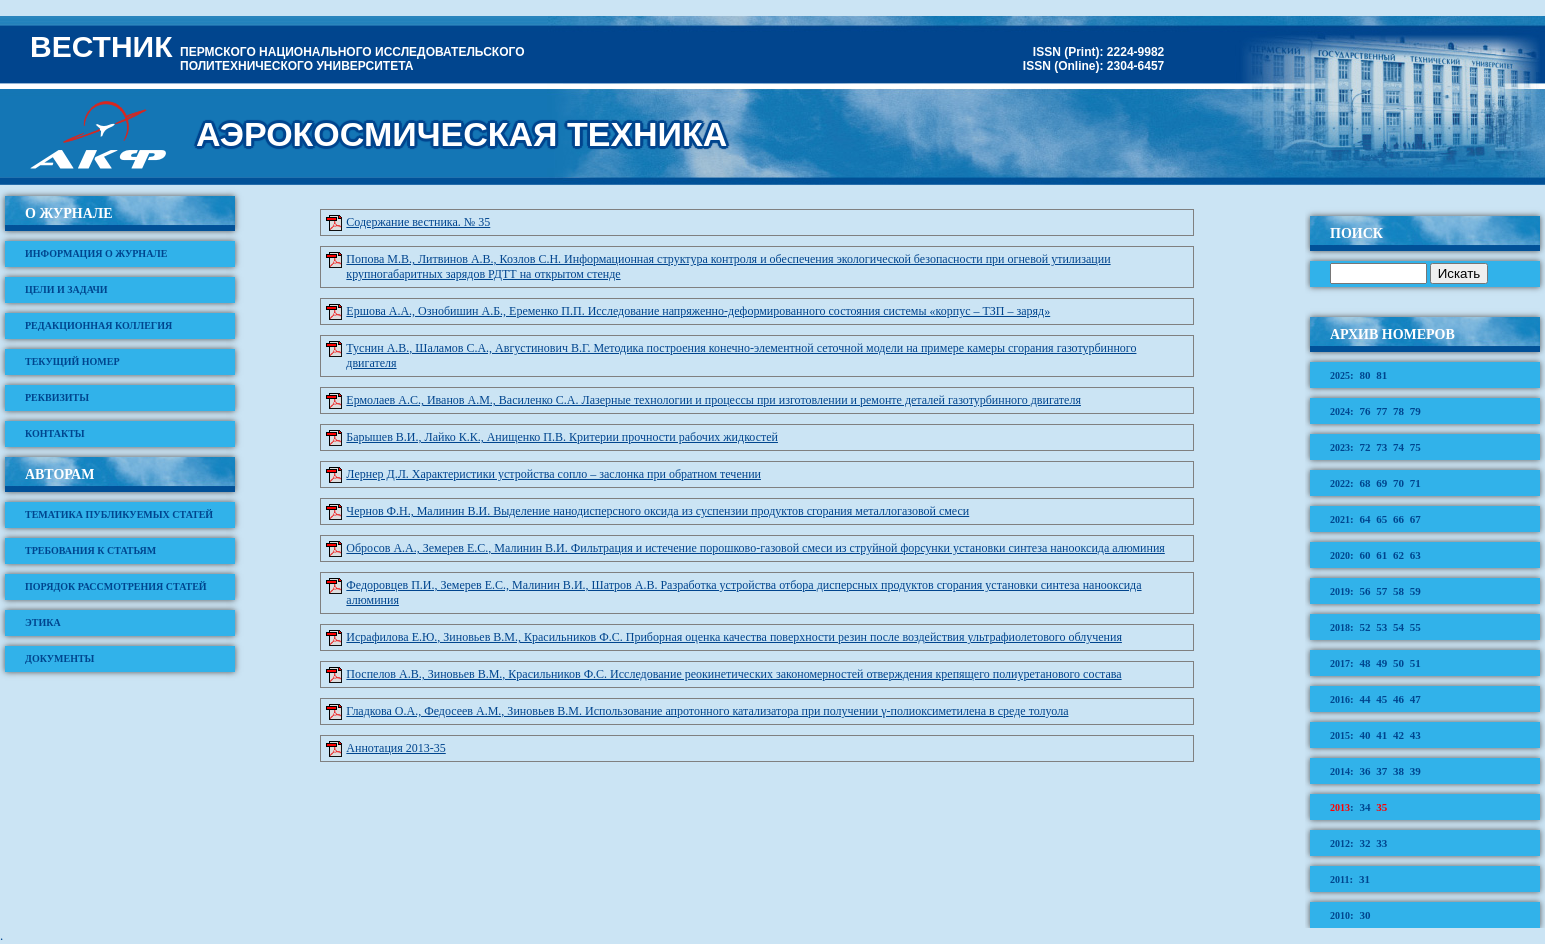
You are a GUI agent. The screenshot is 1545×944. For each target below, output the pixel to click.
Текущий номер (72, 361)
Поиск (1356, 233)
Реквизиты (57, 397)
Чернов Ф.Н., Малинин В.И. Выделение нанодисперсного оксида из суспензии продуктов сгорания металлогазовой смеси (657, 511)
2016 (1340, 699)
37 (1381, 771)
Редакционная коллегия (98, 325)
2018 (1340, 627)
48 (1364, 663)
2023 (1340, 447)
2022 (1340, 483)
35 (1381, 807)
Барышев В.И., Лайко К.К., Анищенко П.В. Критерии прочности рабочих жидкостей (562, 437)
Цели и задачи (66, 289)
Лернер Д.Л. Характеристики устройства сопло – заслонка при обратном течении (553, 474)
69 (1381, 483)
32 (1364, 843)
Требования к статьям (90, 550)
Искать (1459, 273)
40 (1364, 735)
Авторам (59, 474)
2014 (1340, 771)
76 (1364, 411)
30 (1364, 915)
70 (1398, 483)
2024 (1340, 411)
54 (1398, 627)
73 (1381, 447)
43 (1415, 735)
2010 (1340, 915)
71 (1415, 483)
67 (1415, 519)
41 (1381, 735)
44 (1364, 699)
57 (1381, 591)
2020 (1340, 555)
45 (1381, 699)
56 (1364, 591)
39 (1415, 771)
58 (1398, 591)
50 (1398, 663)
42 (1398, 735)
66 (1398, 519)
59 (1415, 591)
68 (1364, 483)
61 (1381, 555)
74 (1398, 447)
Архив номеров (1392, 334)
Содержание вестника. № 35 (418, 222)
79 (1415, 411)
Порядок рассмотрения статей (116, 586)
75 (1415, 447)
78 (1398, 411)
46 (1398, 699)
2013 (1340, 807)
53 (1381, 627)
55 (1415, 627)
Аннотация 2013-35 (395, 748)
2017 (1340, 663)
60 (1364, 555)
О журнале (69, 213)
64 (1364, 519)
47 (1415, 699)
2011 (1339, 879)
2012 (1340, 843)
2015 (1340, 735)
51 (1415, 663)
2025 (1340, 375)
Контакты (55, 433)
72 (1364, 447)
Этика (43, 622)
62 (1398, 555)
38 (1398, 771)
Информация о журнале (96, 253)
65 (1381, 519)
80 (1364, 375)
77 (1381, 411)
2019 (1340, 591)
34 (1364, 807)
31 (1364, 879)
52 (1364, 627)
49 (1381, 663)
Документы (59, 658)
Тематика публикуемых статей (119, 514)
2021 (1340, 519)
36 (1364, 771)
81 (1381, 375)
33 (1381, 843)
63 (1415, 555)
